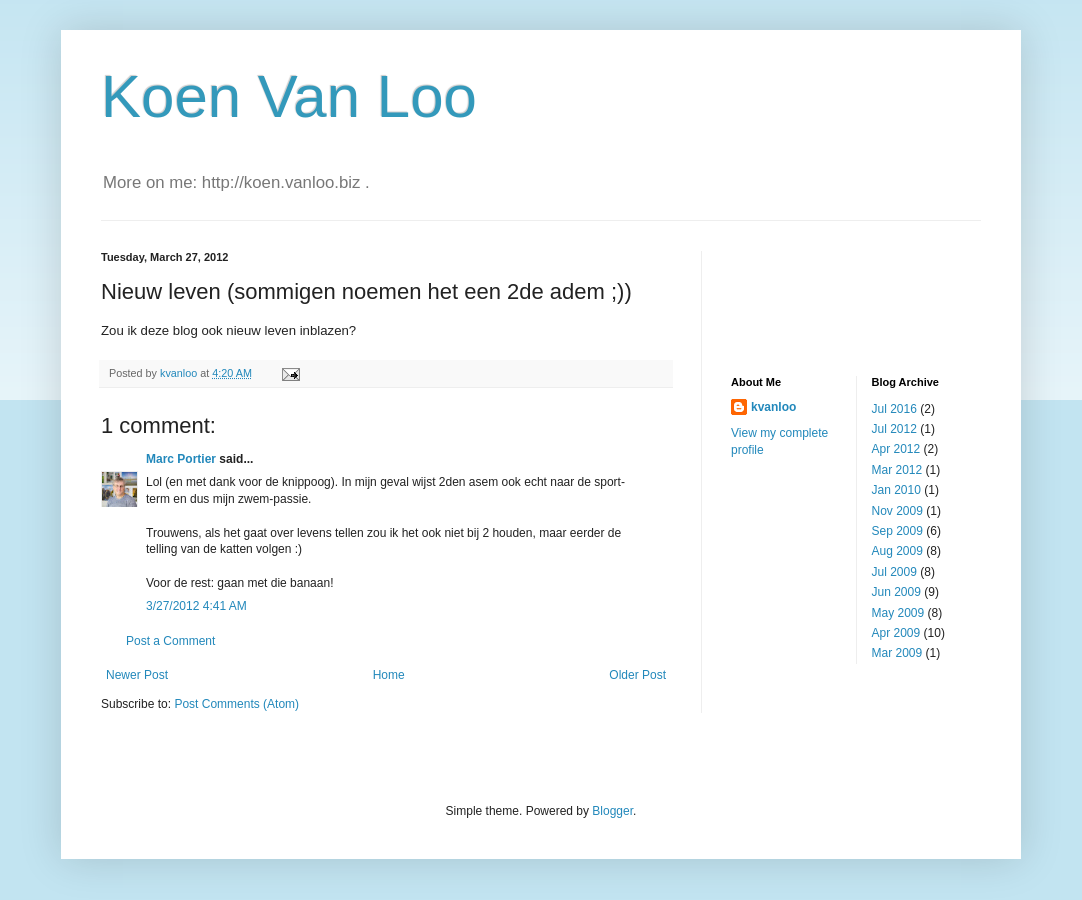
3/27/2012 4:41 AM (196, 606)
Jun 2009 (896, 592)
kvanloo (773, 407)
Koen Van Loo (289, 96)
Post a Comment (170, 641)
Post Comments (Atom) (236, 704)
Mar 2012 (897, 470)
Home (389, 675)
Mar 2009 (897, 653)
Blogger (612, 811)
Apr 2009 (896, 633)
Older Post (637, 675)
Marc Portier (181, 459)
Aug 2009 (897, 551)
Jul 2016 (894, 409)
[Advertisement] (831, 296)
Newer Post (137, 675)
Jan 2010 (896, 490)
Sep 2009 (897, 531)
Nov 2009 (897, 511)
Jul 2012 (894, 429)
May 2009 (898, 613)
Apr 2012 (896, 449)
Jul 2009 (894, 572)
